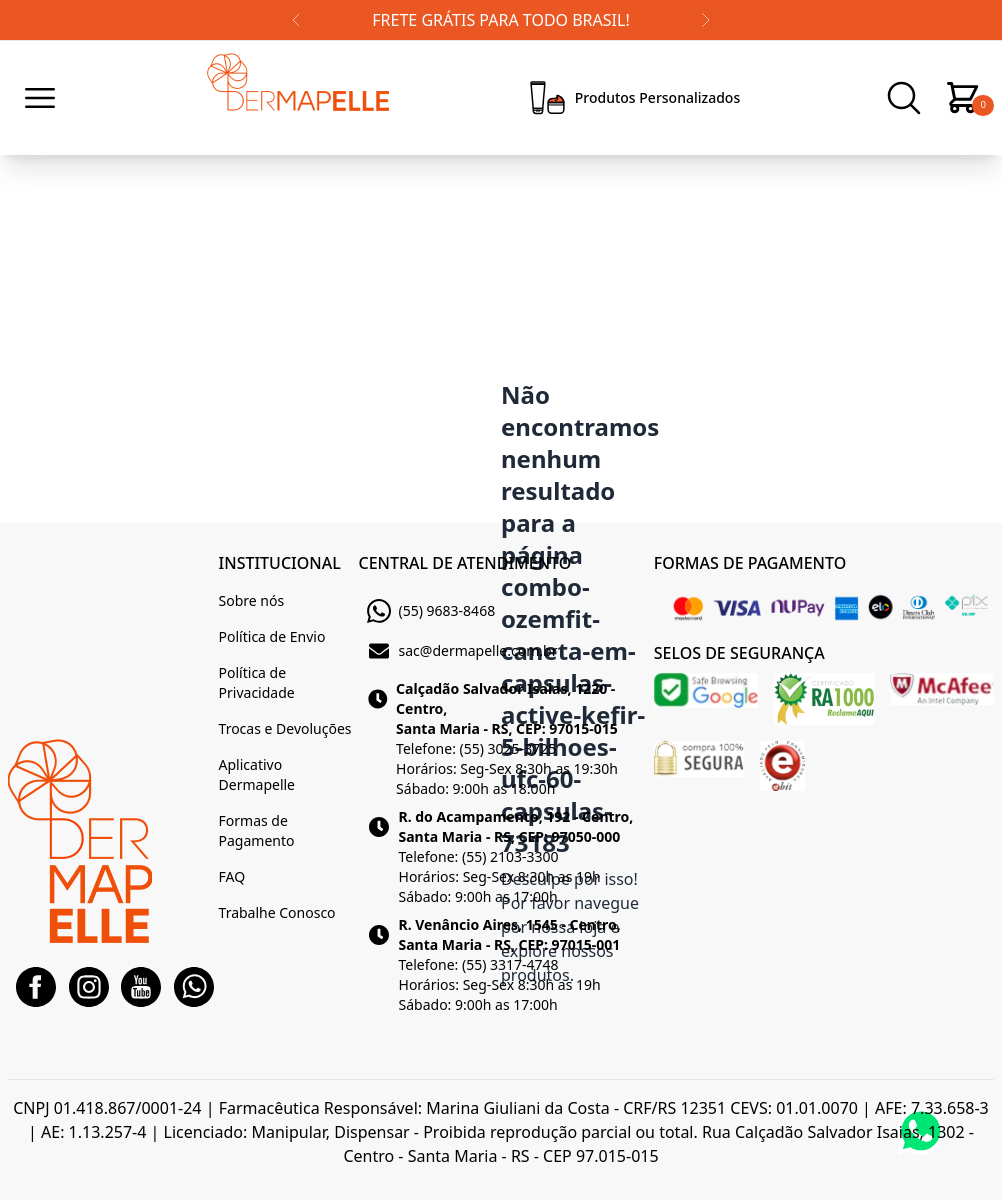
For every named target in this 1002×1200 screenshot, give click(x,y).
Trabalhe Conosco (277, 912)
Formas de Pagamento (257, 830)
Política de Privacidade (257, 682)
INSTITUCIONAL (280, 563)
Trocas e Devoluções (285, 728)
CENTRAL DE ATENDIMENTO (465, 563)
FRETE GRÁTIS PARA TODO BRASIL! (500, 20)
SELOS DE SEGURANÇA (739, 653)
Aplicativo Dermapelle (257, 774)
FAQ (232, 876)
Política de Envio (272, 636)
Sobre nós (252, 600)
